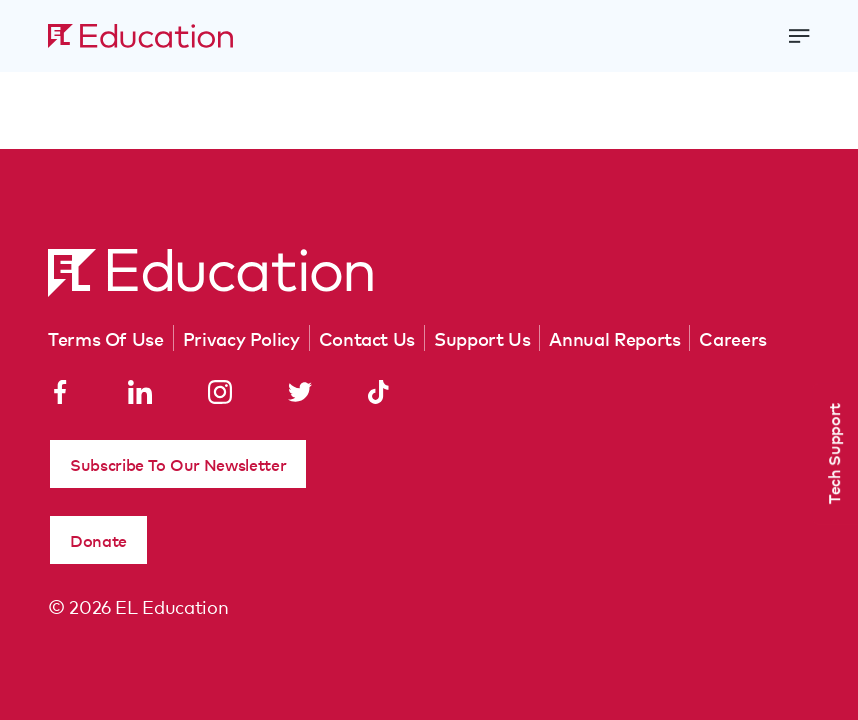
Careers (732, 338)
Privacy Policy (241, 338)
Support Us (482, 338)
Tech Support (833, 453)
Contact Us (367, 338)
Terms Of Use (106, 338)
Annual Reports (614, 338)
